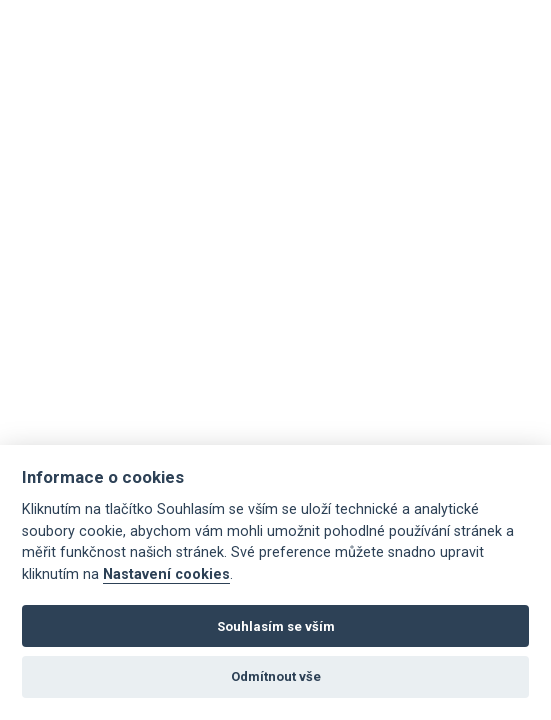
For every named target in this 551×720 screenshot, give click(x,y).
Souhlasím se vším (276, 626)
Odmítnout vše (276, 676)
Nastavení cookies (166, 574)
